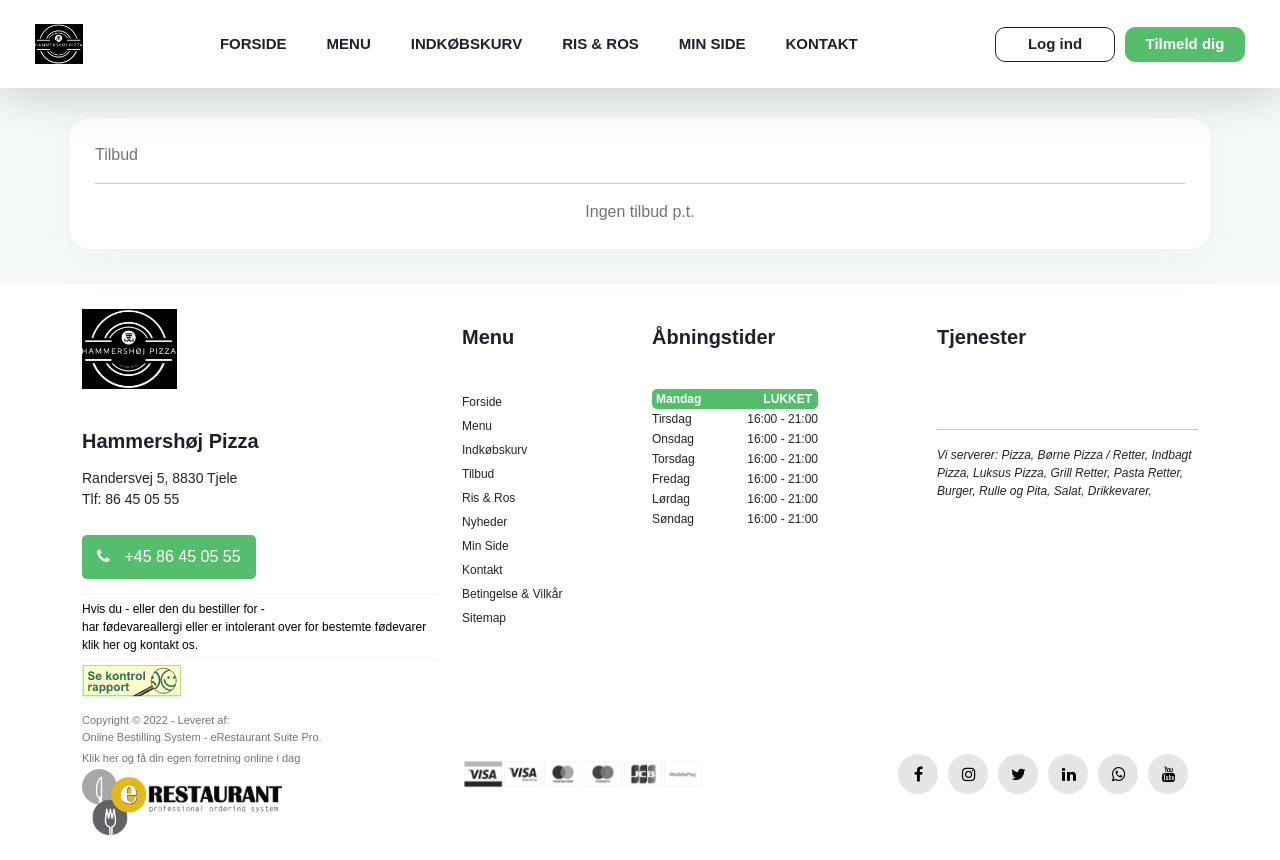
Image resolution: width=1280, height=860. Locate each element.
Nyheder (484, 522)
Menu (349, 43)
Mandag (735, 399)
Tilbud (478, 474)
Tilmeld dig (1185, 43)
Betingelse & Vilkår (512, 594)
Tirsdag (735, 419)
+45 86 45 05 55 (169, 556)
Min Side (712, 43)
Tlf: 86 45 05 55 (130, 499)
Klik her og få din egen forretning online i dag (191, 758)
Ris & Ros (600, 43)
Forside (253, 43)
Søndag (735, 519)
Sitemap (484, 618)
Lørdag (735, 499)
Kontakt (822, 43)
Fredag (735, 479)
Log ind (1055, 43)
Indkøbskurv (466, 43)
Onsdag (735, 439)
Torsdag (735, 459)
